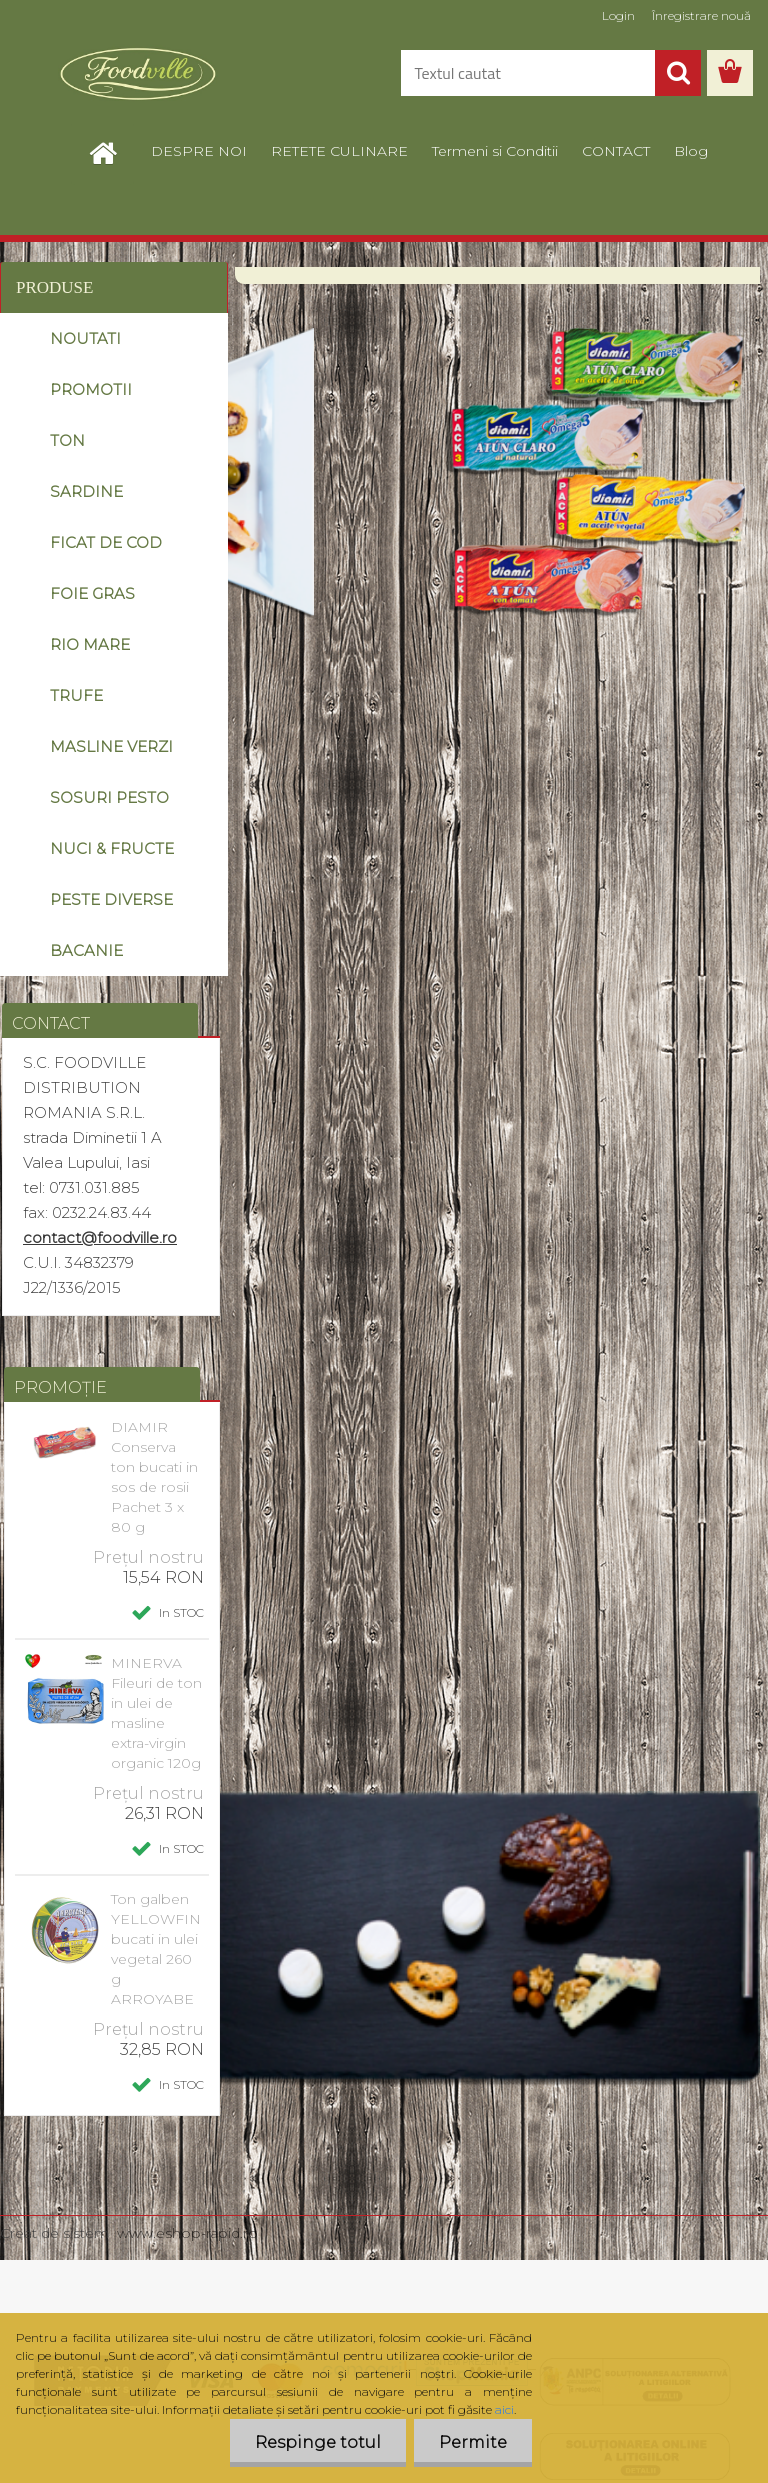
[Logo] (137, 74)
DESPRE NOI (199, 151)
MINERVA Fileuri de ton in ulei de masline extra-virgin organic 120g (156, 1713)
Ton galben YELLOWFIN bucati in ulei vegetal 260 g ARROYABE (156, 1949)
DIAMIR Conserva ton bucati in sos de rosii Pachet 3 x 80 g (154, 1477)
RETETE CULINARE (339, 151)
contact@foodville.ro (100, 1237)
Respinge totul (318, 2442)
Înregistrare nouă (701, 15)
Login (618, 15)
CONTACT (616, 151)
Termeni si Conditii (495, 151)
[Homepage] (114, 151)
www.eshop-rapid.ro (187, 2233)
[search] (678, 73)
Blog (691, 151)
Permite (473, 2442)
